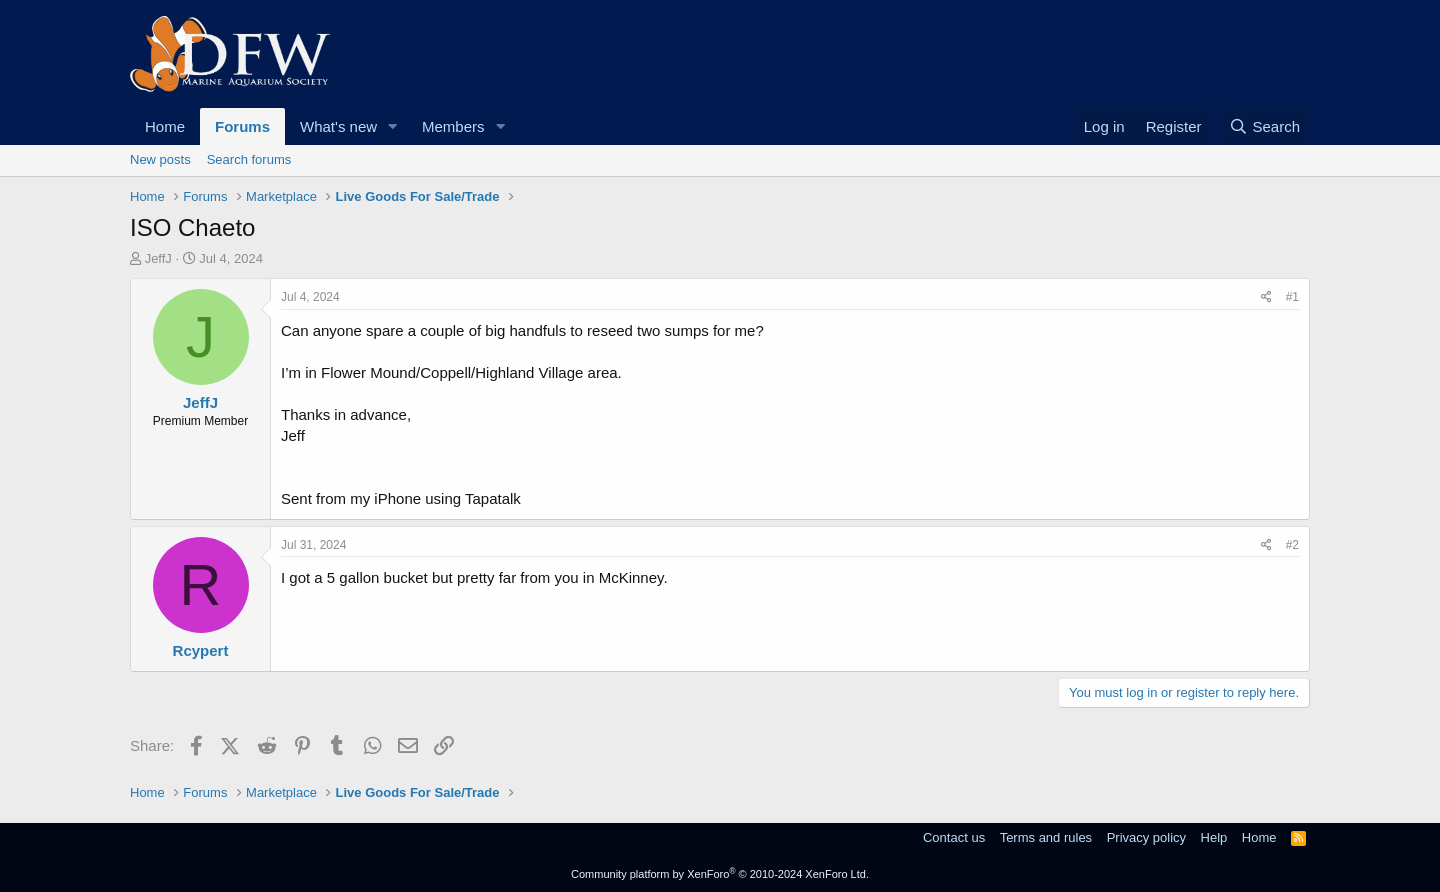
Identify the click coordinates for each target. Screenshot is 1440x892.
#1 (1292, 297)
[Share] (1266, 297)
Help (1214, 837)
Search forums (249, 159)
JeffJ (158, 258)
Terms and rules (1046, 837)
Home (165, 126)
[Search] (1264, 126)
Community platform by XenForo (720, 874)
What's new (338, 126)
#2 (1292, 545)
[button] (393, 126)
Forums (242, 126)
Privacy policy (1146, 837)
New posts (160, 159)
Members (453, 126)
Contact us (954, 837)
